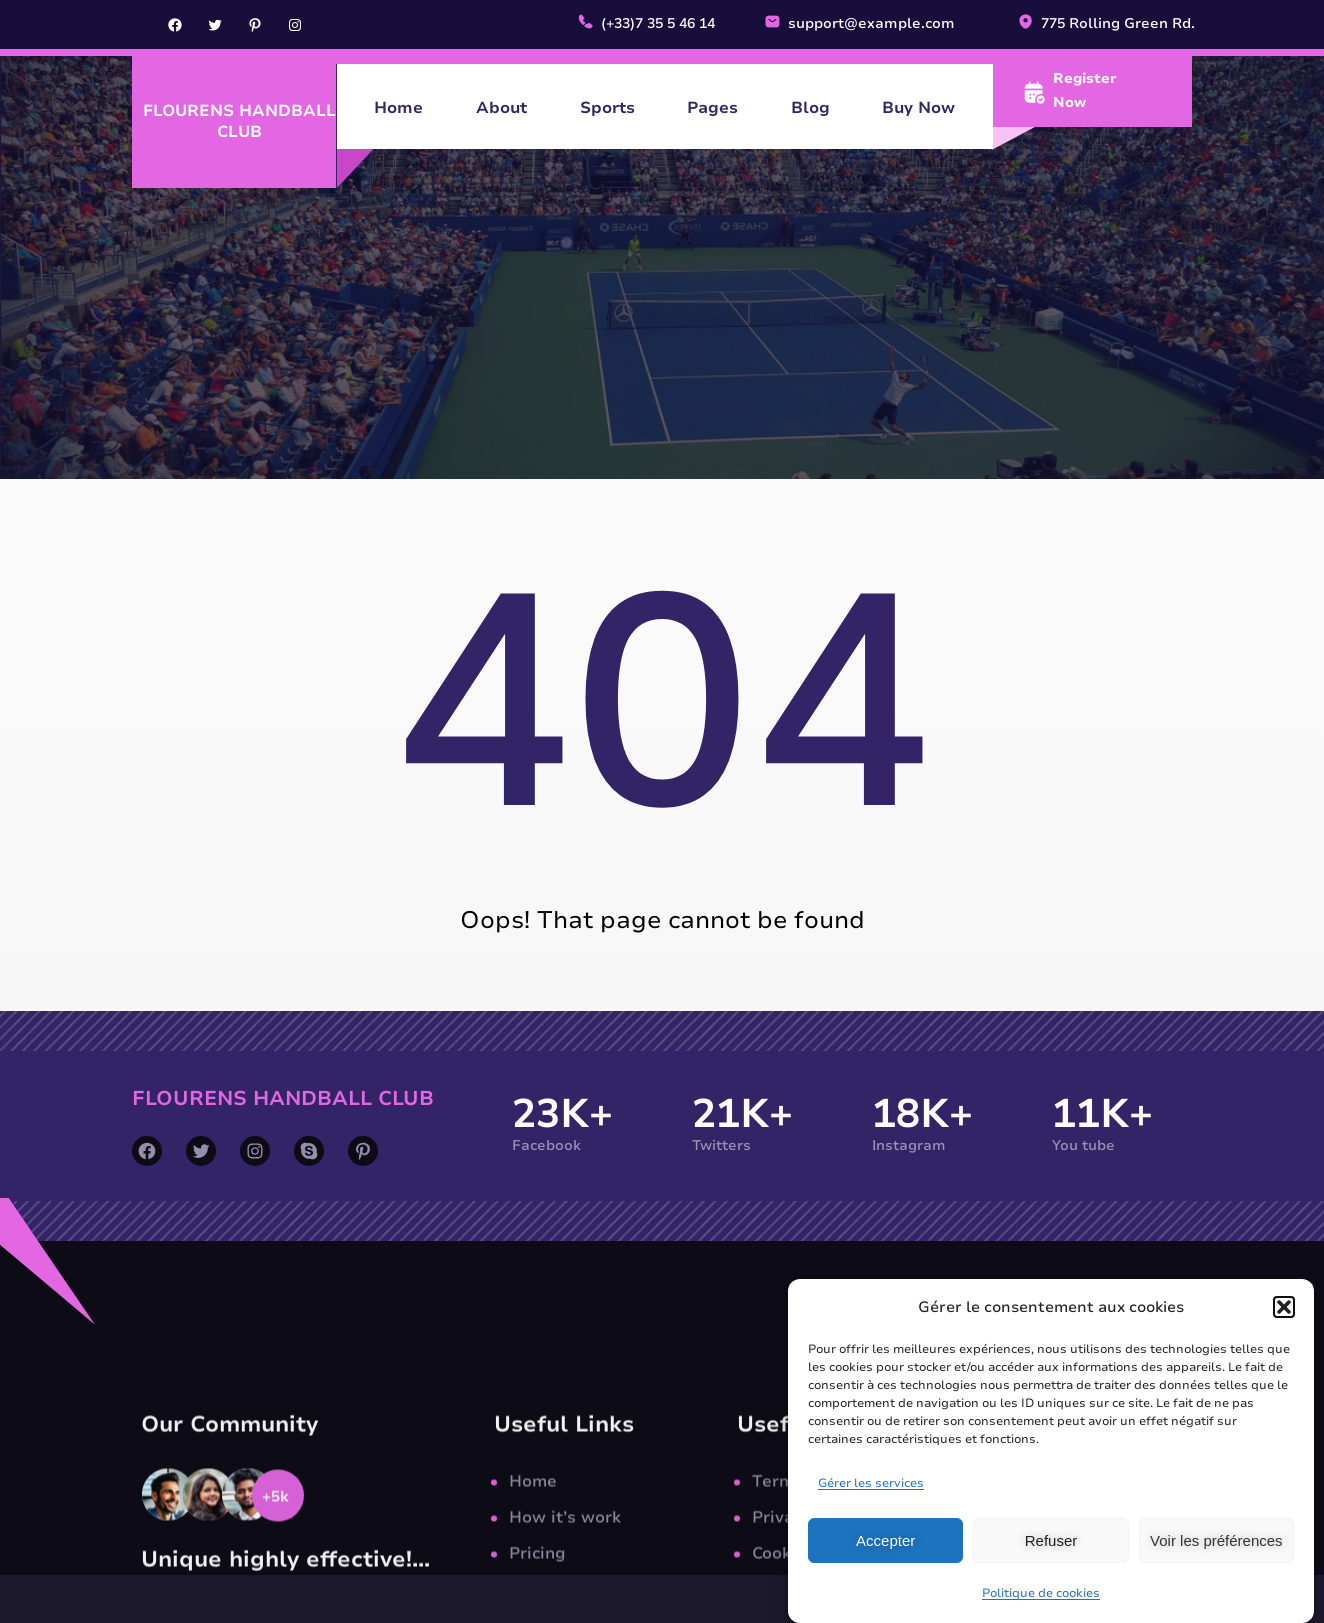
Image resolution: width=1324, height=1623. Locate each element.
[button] (1284, 1330)
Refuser (1051, 1563)
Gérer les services (871, 1507)
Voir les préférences (1216, 1563)
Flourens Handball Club (239, 121)
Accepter (885, 1563)
